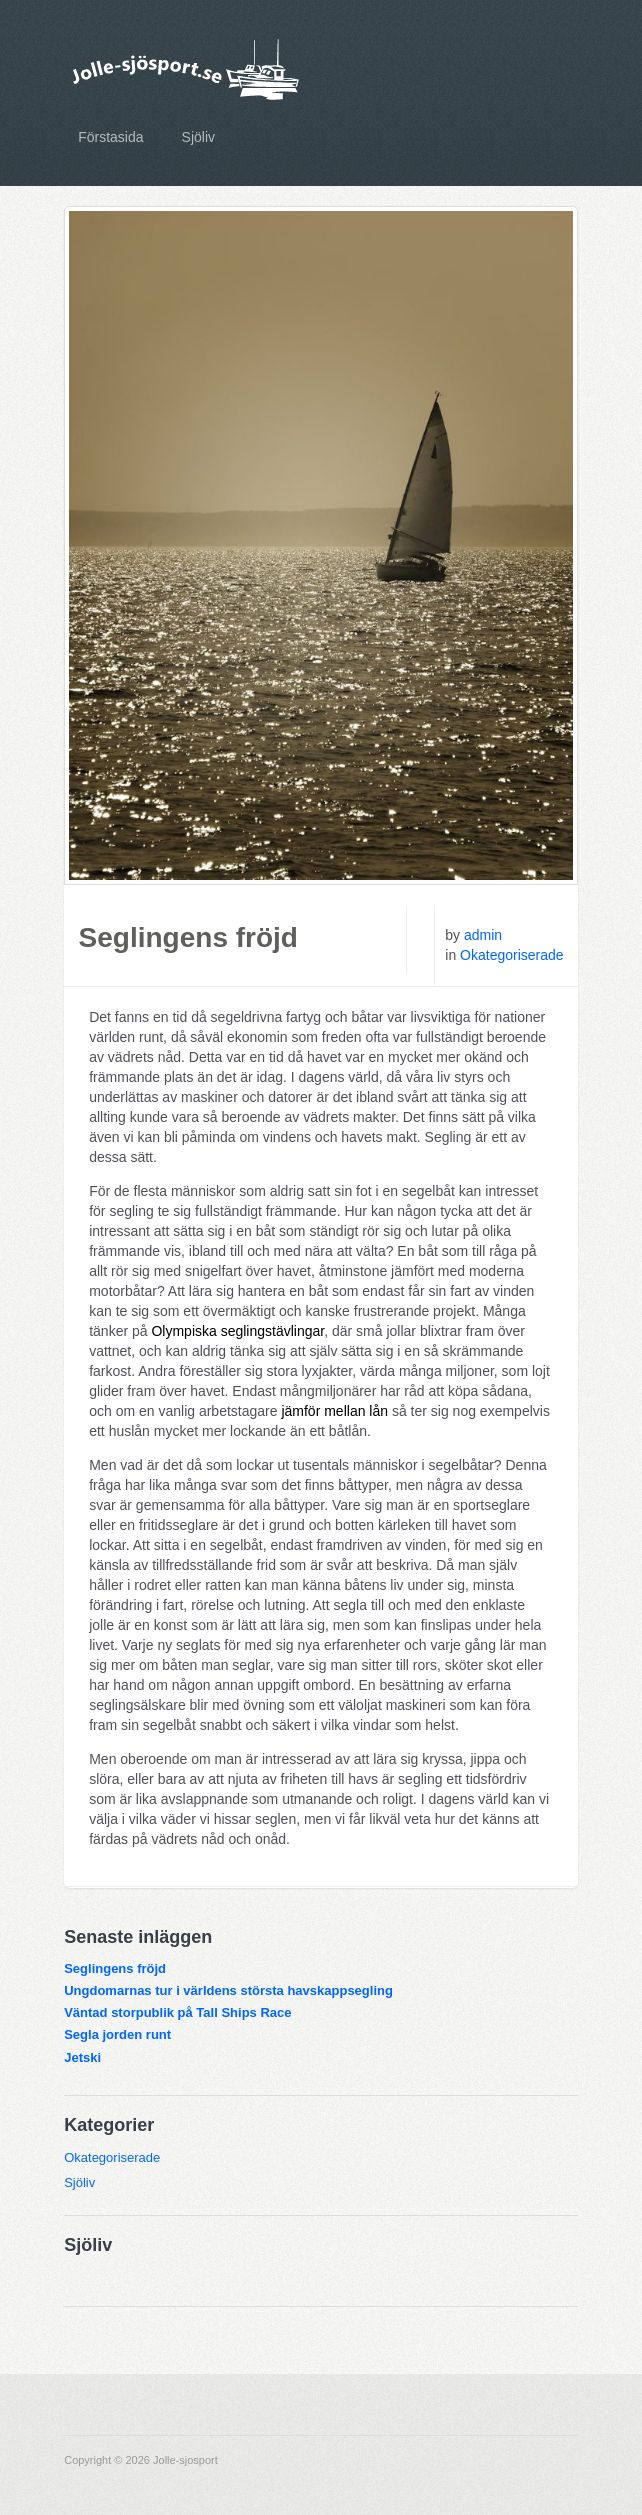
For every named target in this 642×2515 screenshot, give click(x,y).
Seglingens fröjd (188, 937)
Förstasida (110, 137)
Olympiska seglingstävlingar (237, 1331)
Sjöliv (198, 137)
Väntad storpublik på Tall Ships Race (177, 2012)
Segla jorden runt (117, 2034)
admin (483, 935)
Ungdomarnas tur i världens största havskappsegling (228, 1990)
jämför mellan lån (334, 1411)
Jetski (82, 2057)
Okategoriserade (512, 955)
